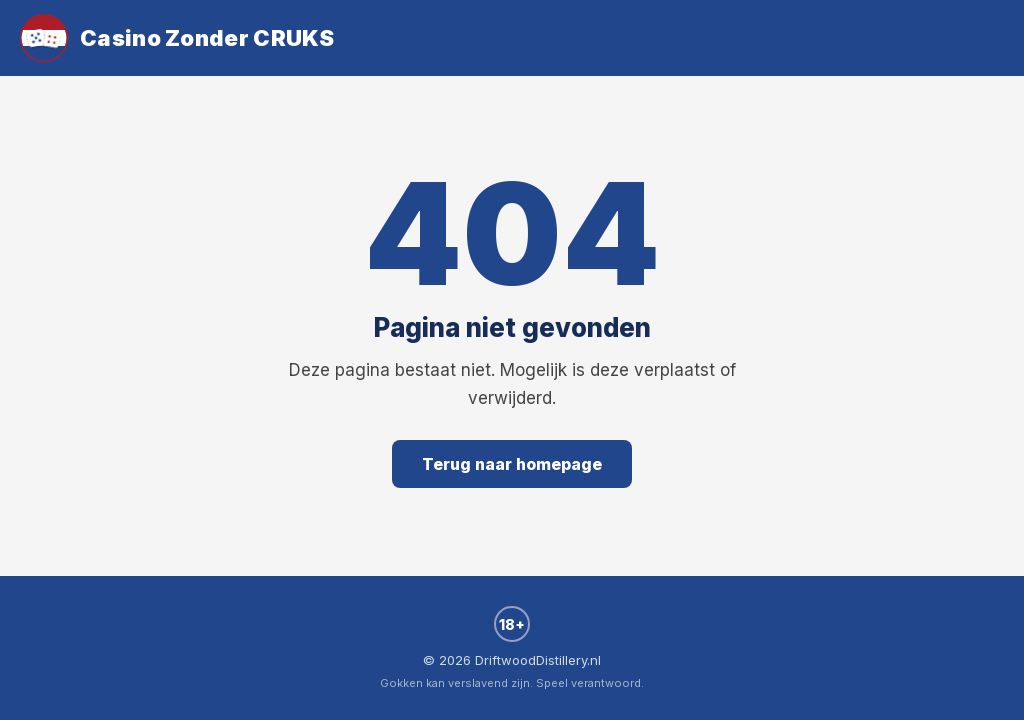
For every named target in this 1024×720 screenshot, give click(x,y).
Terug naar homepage (512, 464)
